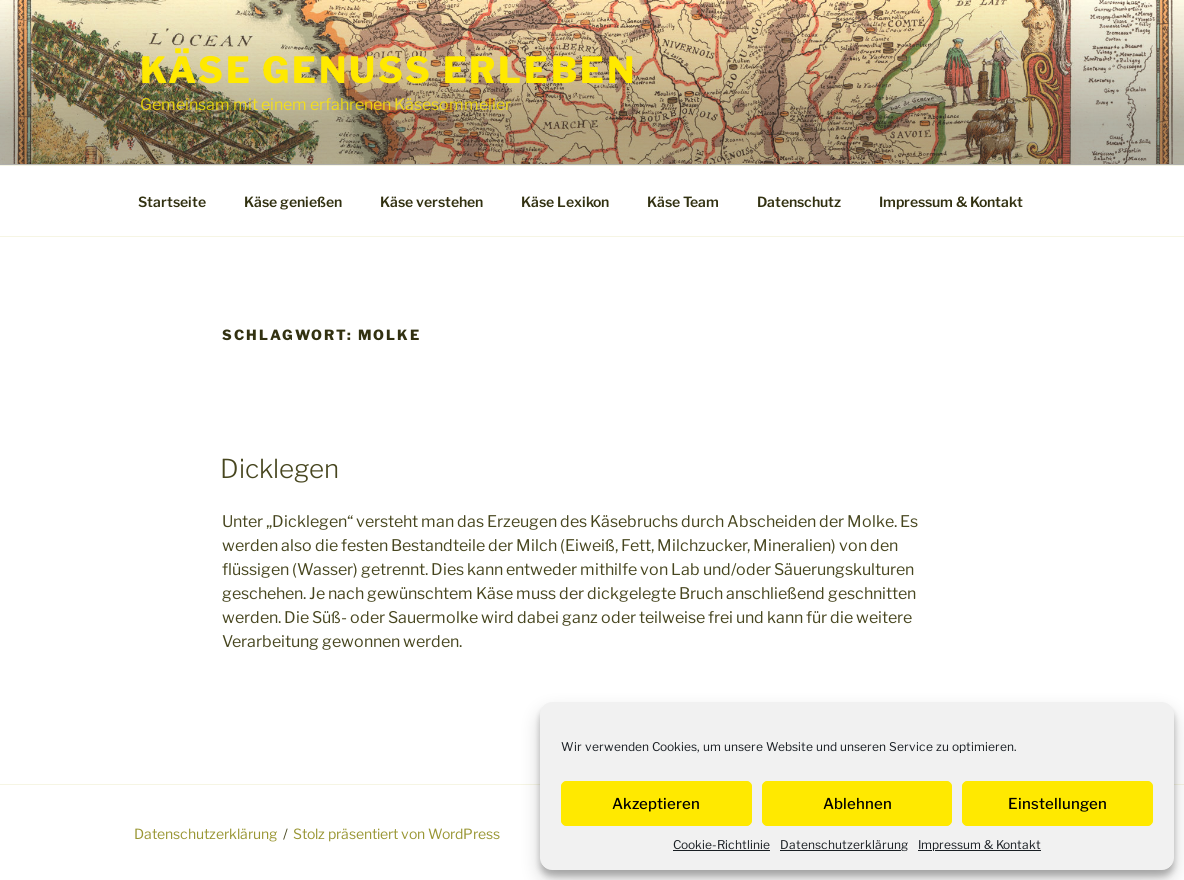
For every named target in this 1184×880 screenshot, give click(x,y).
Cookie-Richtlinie (721, 844)
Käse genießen (293, 201)
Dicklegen (279, 468)
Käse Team (683, 201)
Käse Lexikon (565, 201)
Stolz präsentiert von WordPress (396, 833)
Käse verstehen (431, 201)
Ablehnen (857, 804)
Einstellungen (1057, 804)
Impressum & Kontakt (979, 844)
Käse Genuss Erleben (388, 70)
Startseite (172, 201)
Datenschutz (799, 201)
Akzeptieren (656, 804)
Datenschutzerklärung (844, 844)
